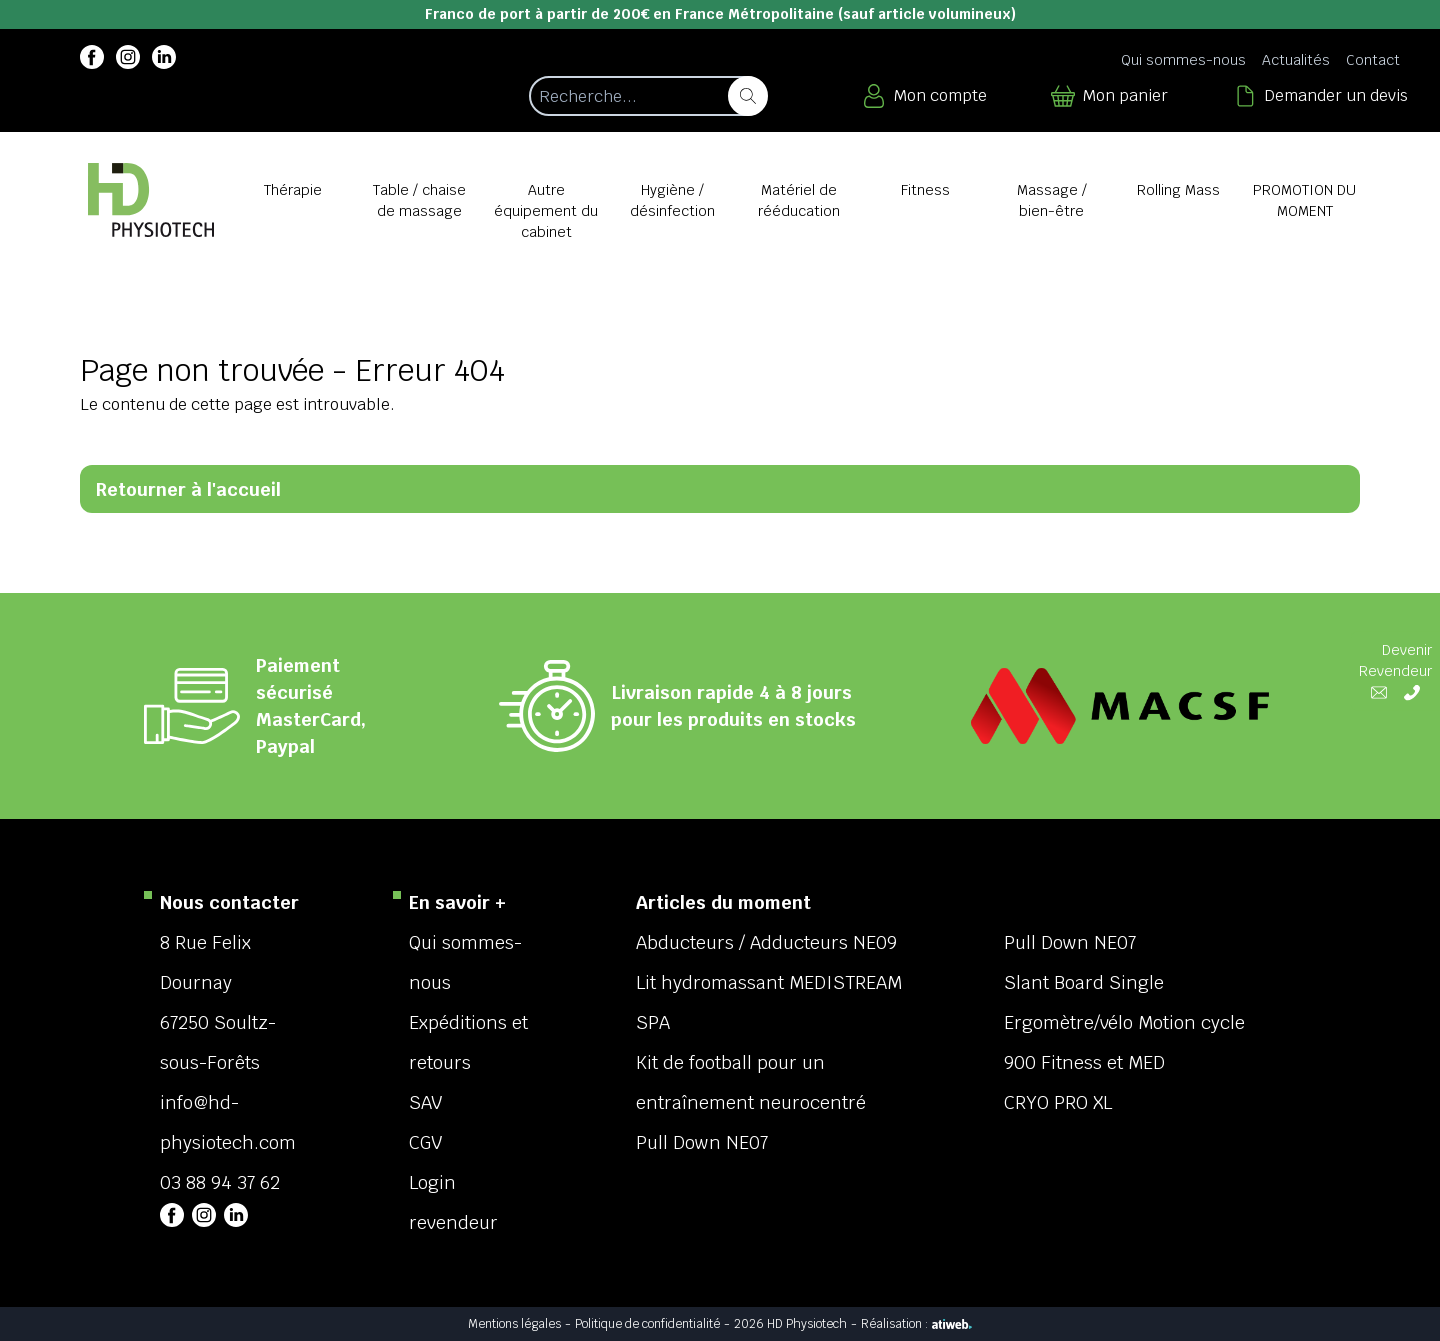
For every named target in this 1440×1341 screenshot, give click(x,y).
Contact (1373, 60)
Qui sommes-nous (1183, 60)
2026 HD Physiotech (790, 1324)
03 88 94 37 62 (220, 1182)
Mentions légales (514, 1324)
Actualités (1296, 60)
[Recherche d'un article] (647, 96)
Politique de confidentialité (647, 1324)
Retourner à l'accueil (188, 489)
